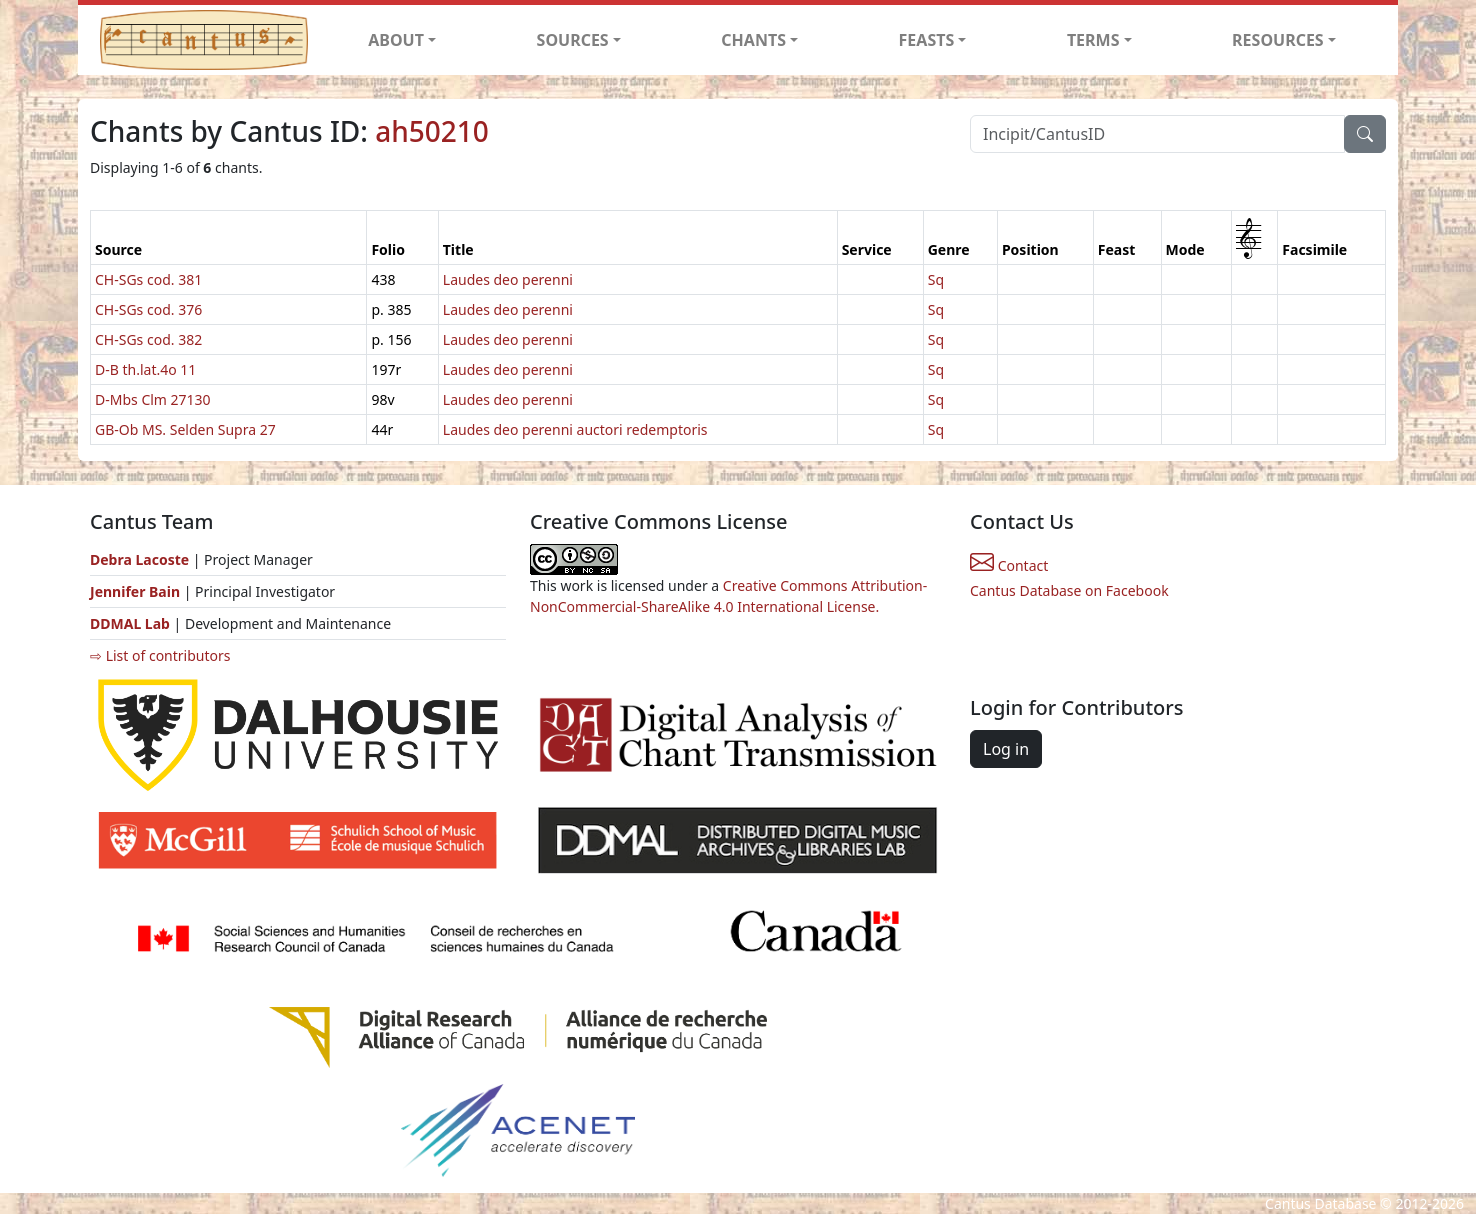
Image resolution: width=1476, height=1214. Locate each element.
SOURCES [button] (573, 40)
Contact (1009, 565)
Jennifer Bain (137, 591)
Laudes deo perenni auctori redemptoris (575, 429)
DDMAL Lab (130, 623)
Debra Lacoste (139, 559)
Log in (1006, 749)
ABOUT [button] (396, 40)
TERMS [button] (1093, 40)
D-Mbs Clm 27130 (153, 399)
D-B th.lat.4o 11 (145, 369)
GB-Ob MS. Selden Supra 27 (185, 429)
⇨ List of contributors (160, 655)
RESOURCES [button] (1278, 40)
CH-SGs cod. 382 (148, 339)
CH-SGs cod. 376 (148, 309)
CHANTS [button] (753, 40)
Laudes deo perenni (508, 279)
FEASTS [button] (927, 40)
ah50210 (432, 131)
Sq (936, 279)
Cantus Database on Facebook (1069, 590)
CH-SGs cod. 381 (148, 279)
